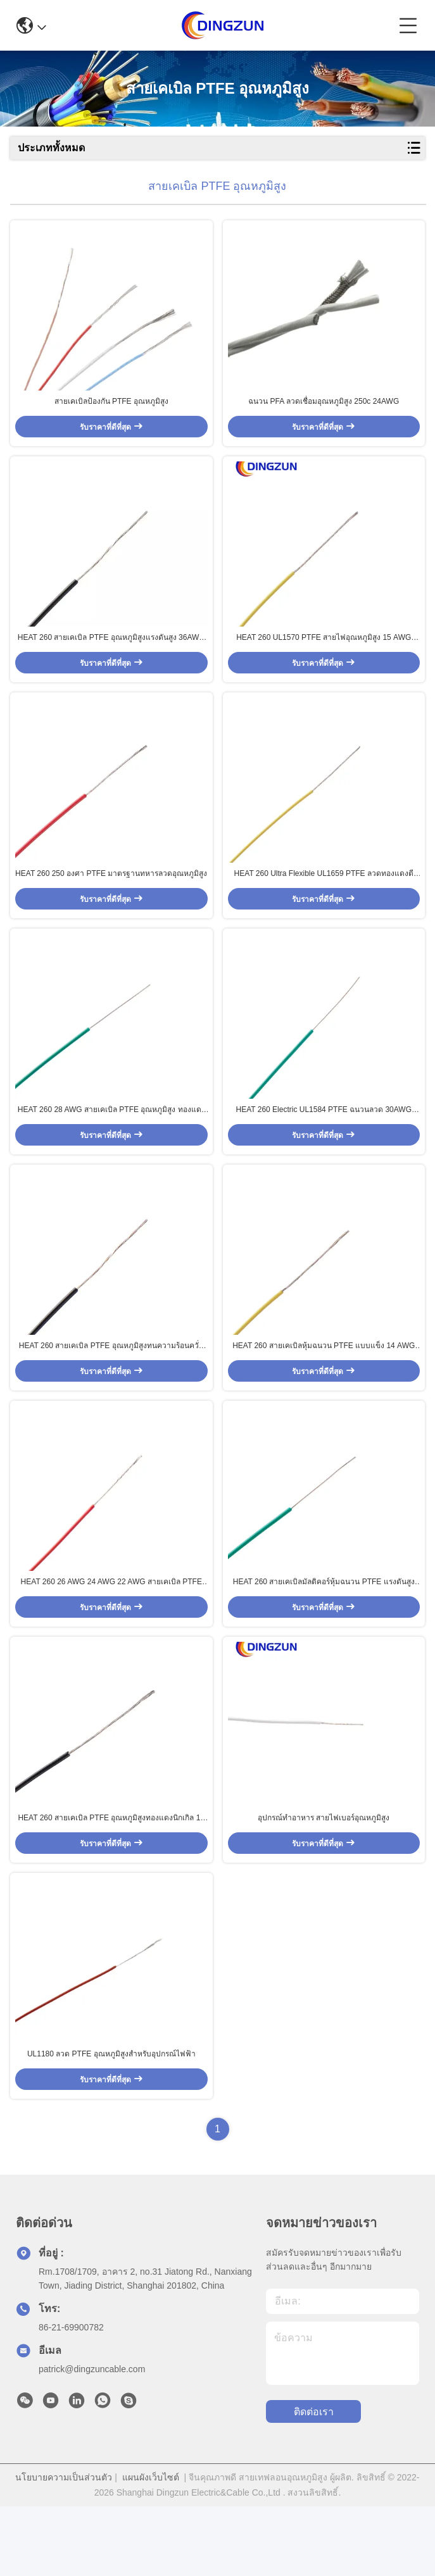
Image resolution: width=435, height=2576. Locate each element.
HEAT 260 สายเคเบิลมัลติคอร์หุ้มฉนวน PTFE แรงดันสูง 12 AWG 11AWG (324, 1635)
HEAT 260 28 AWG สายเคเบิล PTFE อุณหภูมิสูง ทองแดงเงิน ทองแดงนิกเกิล (111, 1145)
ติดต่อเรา (314, 2481)
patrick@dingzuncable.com (92, 2439)
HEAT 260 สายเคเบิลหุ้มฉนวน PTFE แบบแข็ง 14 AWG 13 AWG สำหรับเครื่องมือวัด (323, 1390)
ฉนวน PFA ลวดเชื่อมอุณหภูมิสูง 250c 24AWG (323, 410)
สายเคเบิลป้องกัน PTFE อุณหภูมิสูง (111, 410)
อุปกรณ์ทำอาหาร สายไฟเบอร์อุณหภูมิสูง (323, 1879)
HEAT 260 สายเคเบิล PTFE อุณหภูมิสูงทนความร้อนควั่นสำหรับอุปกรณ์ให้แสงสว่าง (111, 1390)
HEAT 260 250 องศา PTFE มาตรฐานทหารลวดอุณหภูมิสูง (111, 899)
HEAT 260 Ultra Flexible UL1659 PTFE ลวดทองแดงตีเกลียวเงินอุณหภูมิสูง (323, 900)
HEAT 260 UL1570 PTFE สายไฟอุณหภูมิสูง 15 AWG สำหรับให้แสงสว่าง (323, 656)
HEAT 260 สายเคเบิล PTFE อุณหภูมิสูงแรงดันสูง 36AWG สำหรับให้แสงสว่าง (111, 656)
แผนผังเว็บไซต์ (150, 2547)
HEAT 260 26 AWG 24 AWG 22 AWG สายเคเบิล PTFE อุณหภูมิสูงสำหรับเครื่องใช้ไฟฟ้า (111, 1635)
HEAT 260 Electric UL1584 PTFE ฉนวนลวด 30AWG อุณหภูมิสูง (324, 1145)
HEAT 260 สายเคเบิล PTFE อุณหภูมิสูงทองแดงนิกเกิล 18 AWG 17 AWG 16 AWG (111, 1880)
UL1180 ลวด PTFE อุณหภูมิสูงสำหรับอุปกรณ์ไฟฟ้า (111, 2123)
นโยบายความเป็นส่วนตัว (63, 2547)
